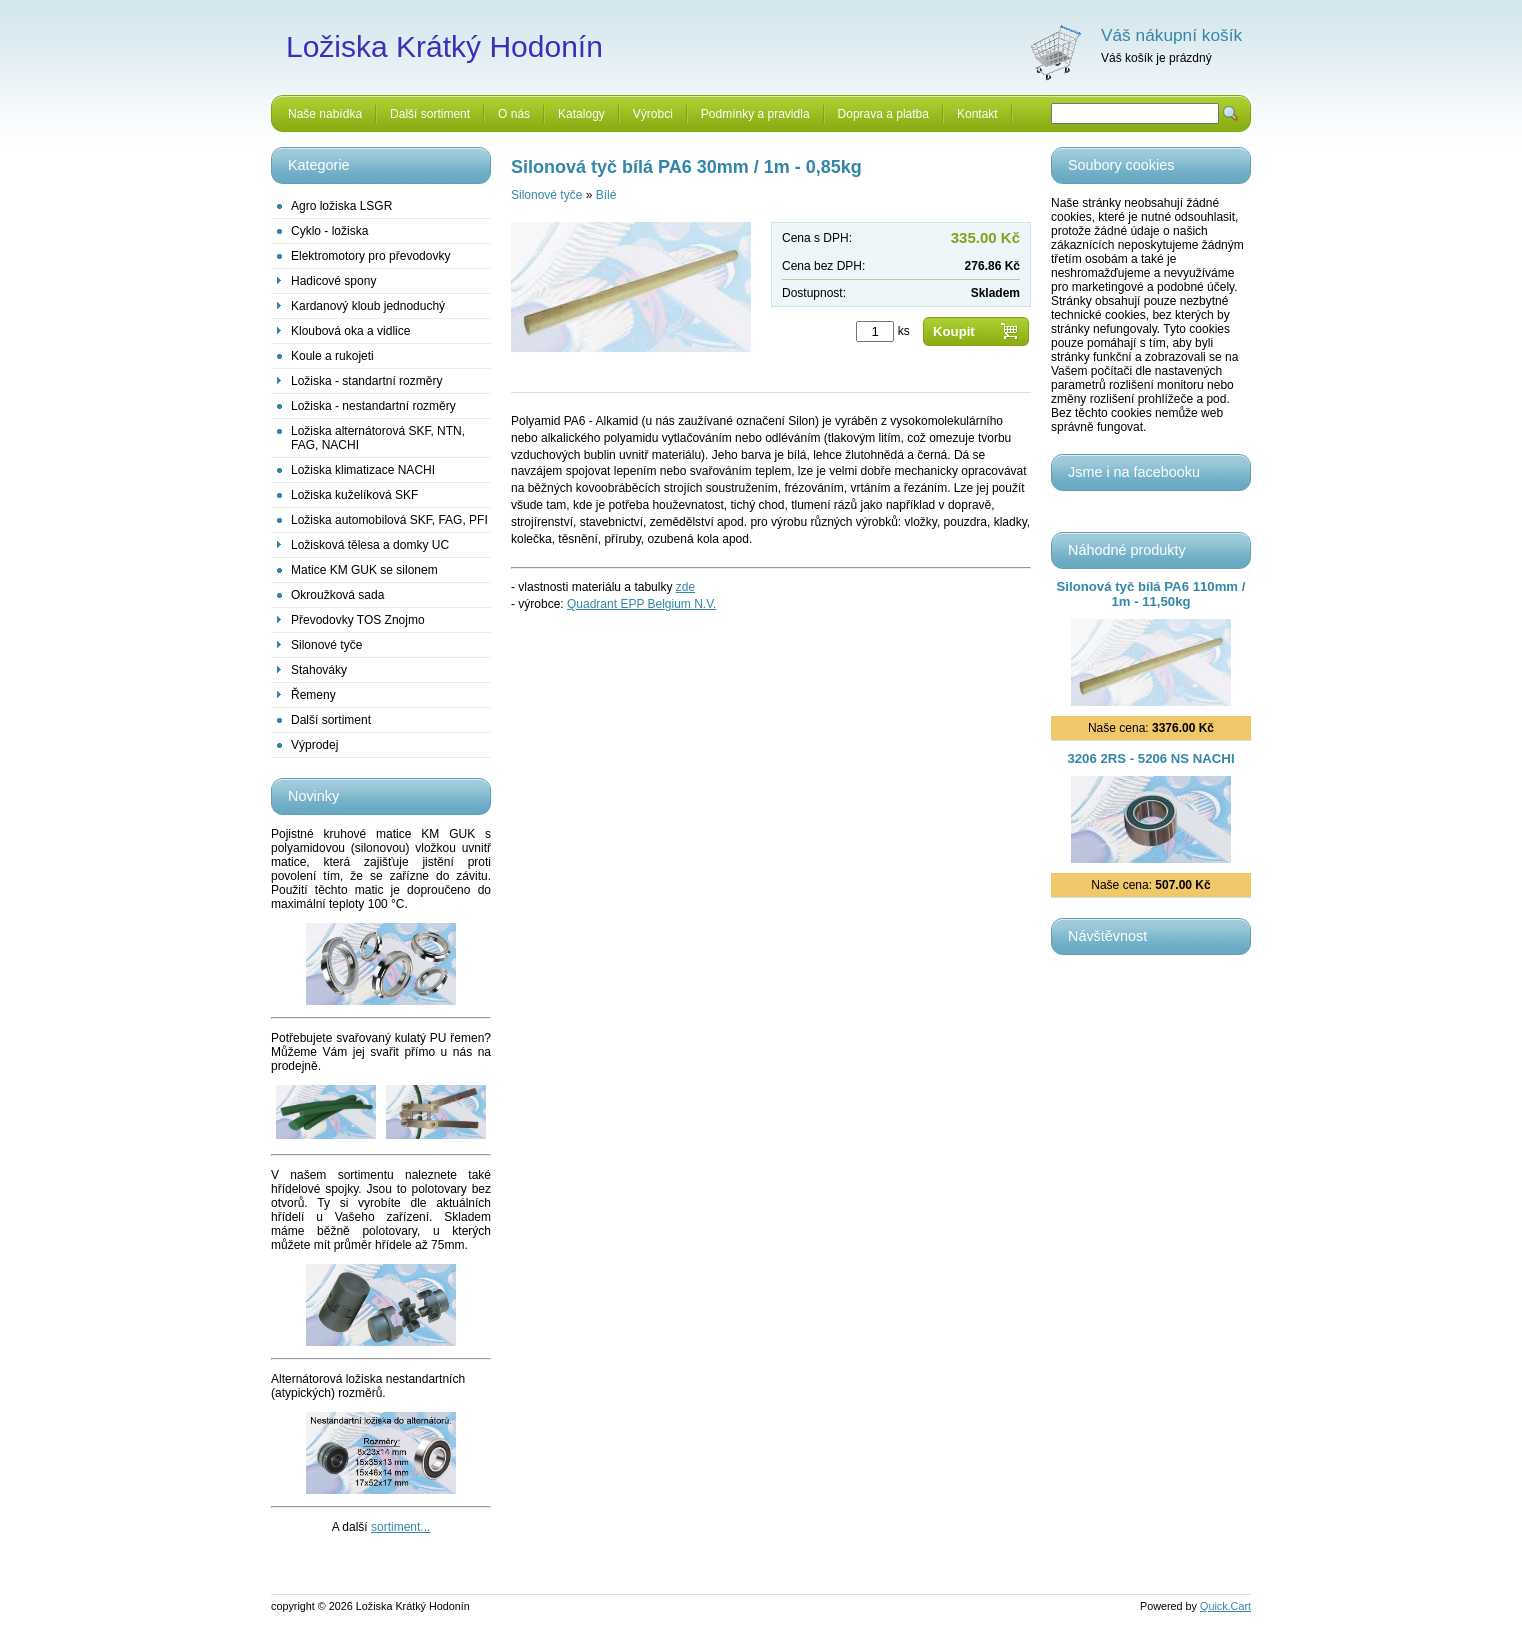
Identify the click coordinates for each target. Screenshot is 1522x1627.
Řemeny (313, 695)
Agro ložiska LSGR (341, 206)
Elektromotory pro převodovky (370, 256)
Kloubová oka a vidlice (350, 331)
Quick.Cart (1225, 1606)
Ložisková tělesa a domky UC (370, 545)
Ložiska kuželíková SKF (354, 495)
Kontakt (977, 114)
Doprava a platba (883, 114)
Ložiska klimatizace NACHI (363, 470)
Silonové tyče (326, 645)
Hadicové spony (333, 281)
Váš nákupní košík (1171, 35)
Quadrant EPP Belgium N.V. (641, 604)
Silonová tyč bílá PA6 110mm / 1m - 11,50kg (1151, 594)
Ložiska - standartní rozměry (366, 381)
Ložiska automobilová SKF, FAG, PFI (389, 520)
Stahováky (319, 670)
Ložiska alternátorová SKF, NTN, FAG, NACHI (378, 438)
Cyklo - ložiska (329, 231)
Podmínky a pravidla (755, 114)
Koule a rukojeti (332, 356)
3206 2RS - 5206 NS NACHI (1150, 758)
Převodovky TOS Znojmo (358, 620)
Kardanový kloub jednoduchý (368, 306)
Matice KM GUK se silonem (364, 570)
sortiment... (400, 1527)
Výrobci (653, 114)
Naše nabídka (325, 114)
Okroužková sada (337, 595)
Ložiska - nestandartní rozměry (373, 406)
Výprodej (314, 745)
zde (685, 587)
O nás (514, 114)
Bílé (606, 195)
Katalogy (581, 114)
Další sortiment (430, 114)
